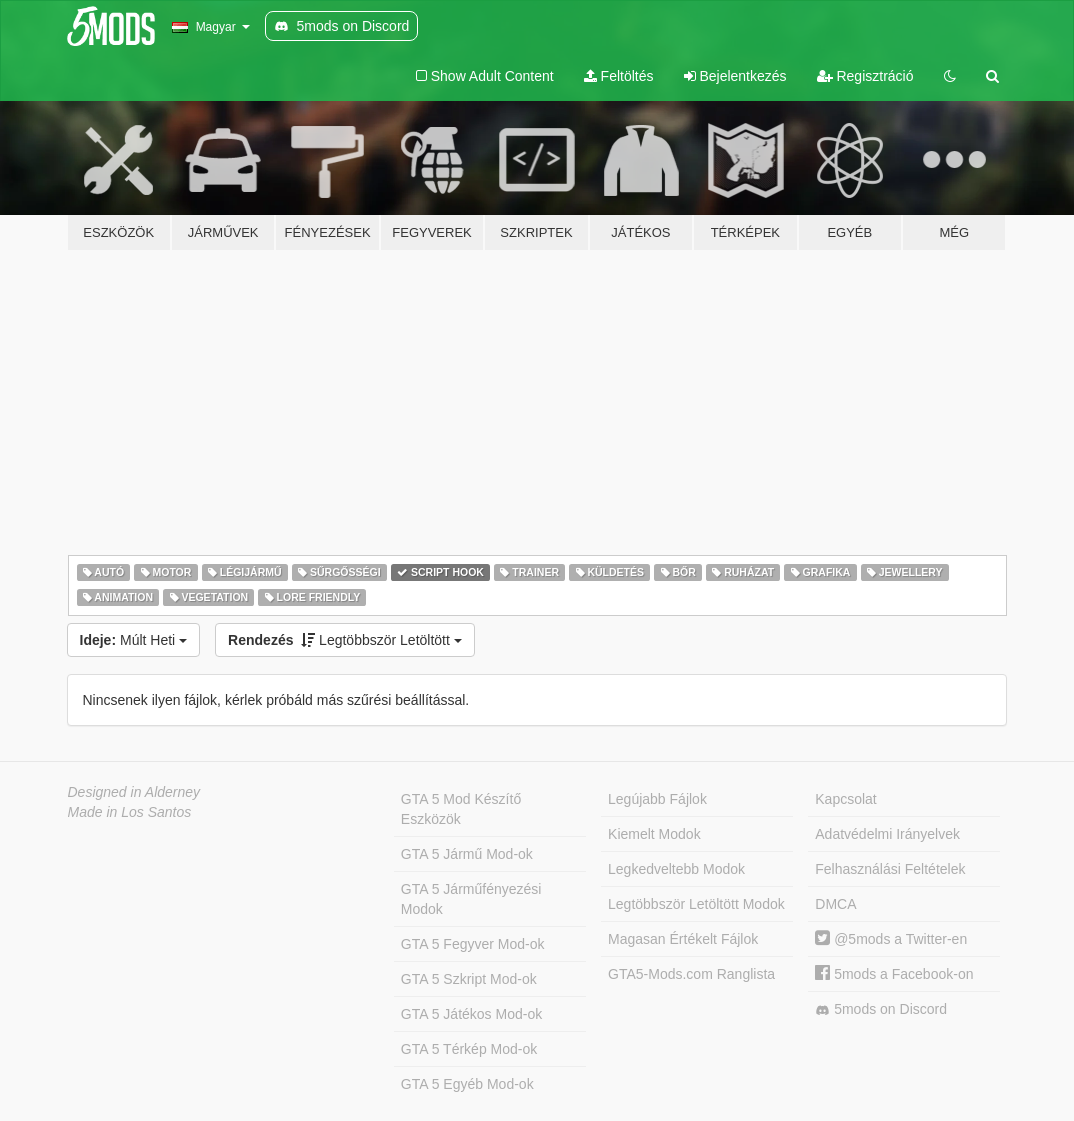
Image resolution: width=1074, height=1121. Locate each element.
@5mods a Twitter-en (891, 939)
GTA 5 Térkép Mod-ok (469, 1049)
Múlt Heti (134, 640)
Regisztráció (865, 76)
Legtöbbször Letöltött (345, 640)
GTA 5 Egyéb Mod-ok (467, 1084)
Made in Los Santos (130, 812)
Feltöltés (619, 76)
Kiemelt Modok (654, 834)
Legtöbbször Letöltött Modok (696, 904)
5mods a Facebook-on (894, 974)
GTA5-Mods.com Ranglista (691, 974)
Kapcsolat (845, 799)
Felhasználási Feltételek (890, 869)
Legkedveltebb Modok (676, 869)
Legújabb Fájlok (657, 799)
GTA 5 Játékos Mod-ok (471, 1014)
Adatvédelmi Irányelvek (887, 834)
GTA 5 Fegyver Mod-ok (473, 944)
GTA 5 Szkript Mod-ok (469, 979)
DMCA (835, 904)
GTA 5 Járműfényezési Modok (471, 899)
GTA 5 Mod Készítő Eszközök (461, 809)
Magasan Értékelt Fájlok (683, 939)
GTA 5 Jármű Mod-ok (467, 854)
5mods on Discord (881, 1009)
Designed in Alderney (134, 792)
